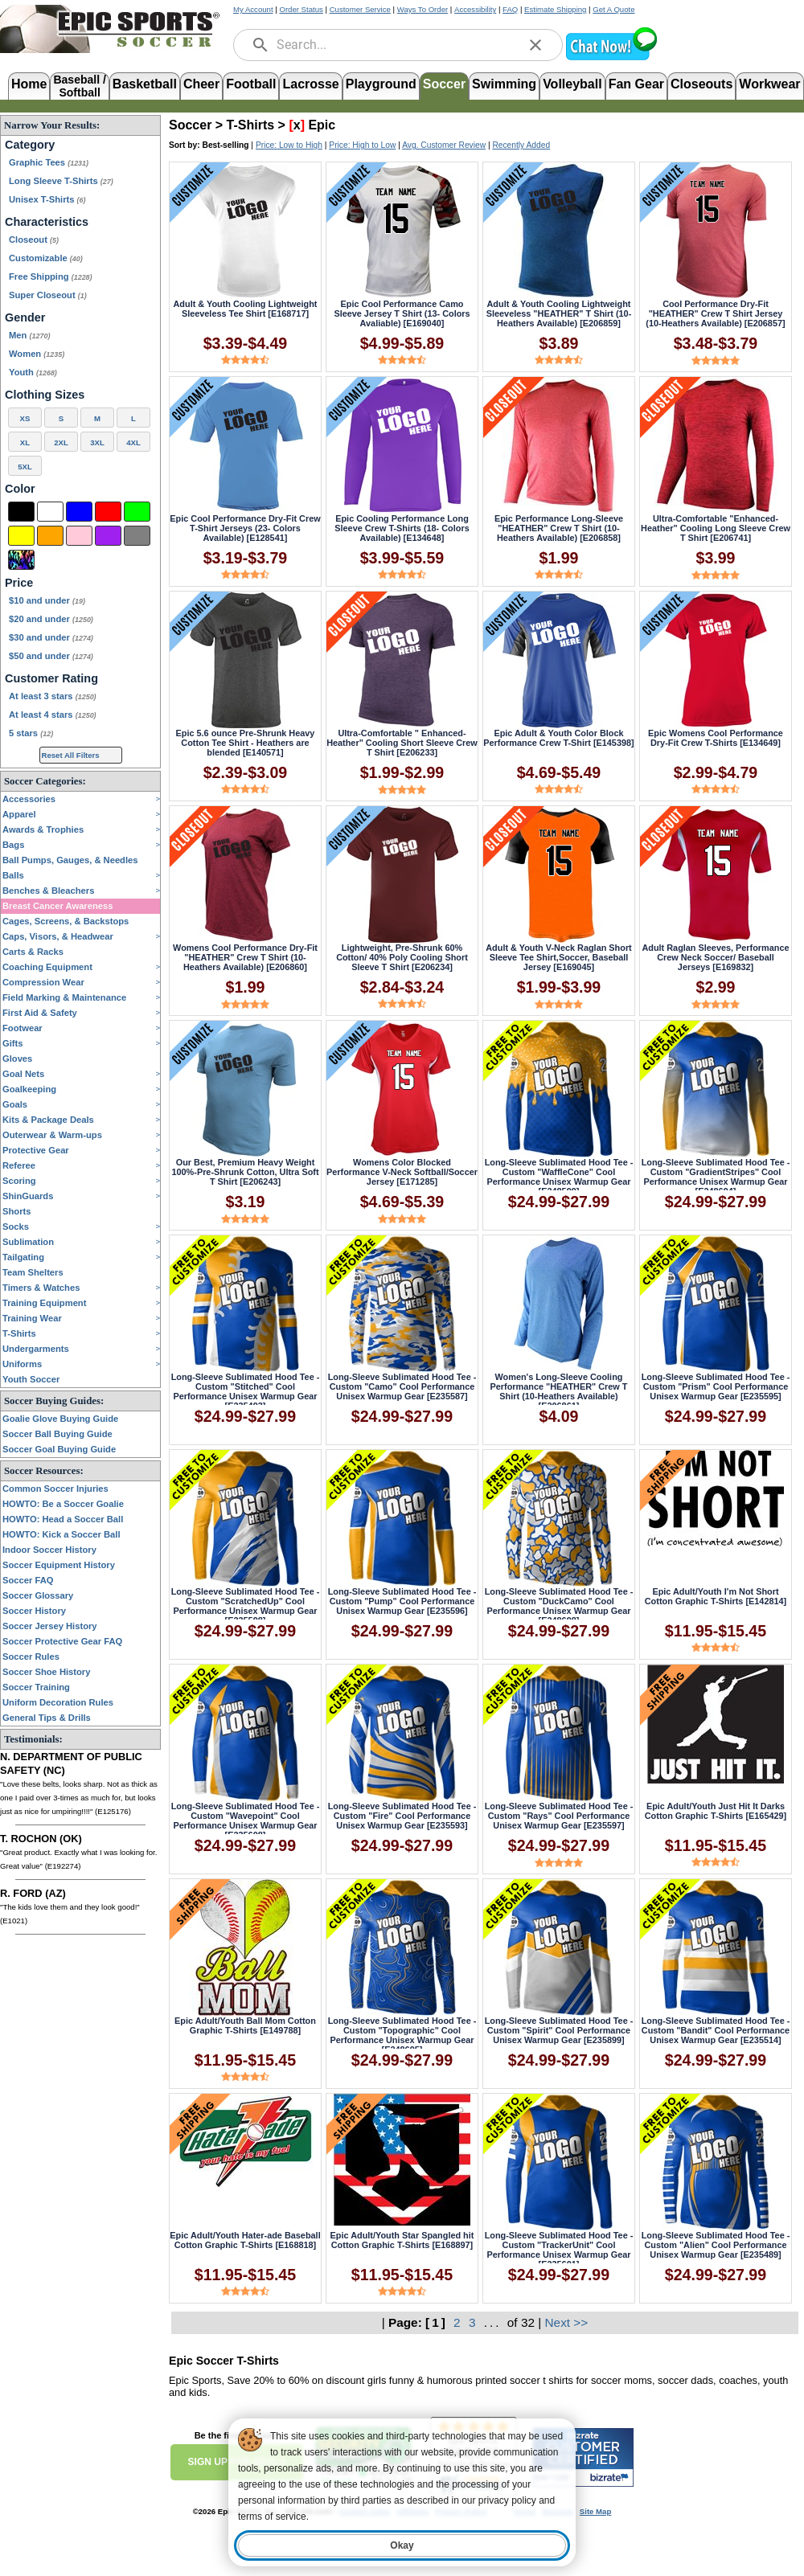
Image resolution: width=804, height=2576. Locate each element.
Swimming (504, 84)
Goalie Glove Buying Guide (60, 1418)
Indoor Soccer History (49, 1549)
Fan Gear (636, 84)
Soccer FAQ (27, 1580)
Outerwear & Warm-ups (52, 1135)
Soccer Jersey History (49, 1626)
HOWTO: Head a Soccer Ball (62, 1519)
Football (251, 84)
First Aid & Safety (39, 1013)
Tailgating (23, 1257)
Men (29, 335)
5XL (25, 466)
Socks (15, 1226)
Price (19, 582)
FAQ (510, 9)
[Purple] (108, 536)
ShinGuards (27, 1196)
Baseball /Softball (79, 84)
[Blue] (79, 512)
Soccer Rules (30, 1656)
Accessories (28, 799)
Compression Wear (43, 982)
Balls (13, 875)
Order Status (300, 9)
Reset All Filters (71, 755)
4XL (133, 442)
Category (30, 144)
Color (20, 488)
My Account (253, 9)
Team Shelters (33, 1272)
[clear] (535, 45)
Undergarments (35, 1349)
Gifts (12, 1043)
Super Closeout (48, 295)
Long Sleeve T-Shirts (61, 181)
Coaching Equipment (47, 967)
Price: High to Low (362, 145)
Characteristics (46, 221)
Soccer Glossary (37, 1595)
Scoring (19, 1181)
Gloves (17, 1058)
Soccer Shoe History (46, 1672)
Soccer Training (36, 1687)
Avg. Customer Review (444, 145)
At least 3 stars (52, 696)
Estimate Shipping (555, 9)
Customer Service (360, 9)
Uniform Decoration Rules (57, 1702)
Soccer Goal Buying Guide (59, 1449)
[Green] (137, 512)
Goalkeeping (29, 1089)
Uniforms (22, 1364)
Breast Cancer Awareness (57, 906)
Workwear (769, 84)
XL (25, 442)
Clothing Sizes (44, 394)
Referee (18, 1165)
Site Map (595, 2511)
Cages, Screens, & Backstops (65, 921)
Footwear (22, 1028)
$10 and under (47, 600)
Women (36, 353)
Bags (13, 845)
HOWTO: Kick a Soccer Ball (61, 1534)
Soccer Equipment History (58, 1565)
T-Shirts (19, 1333)
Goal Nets (23, 1074)
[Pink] (79, 536)
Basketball (145, 84)
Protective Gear (35, 1150)
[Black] (21, 512)
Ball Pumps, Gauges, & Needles (70, 860)
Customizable (46, 258)
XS (25, 418)
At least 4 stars (52, 714)
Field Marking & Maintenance (64, 997)
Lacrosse (310, 84)
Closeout (34, 239)
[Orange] (50, 536)
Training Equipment (44, 1303)
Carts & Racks (33, 951)
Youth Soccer (30, 1379)
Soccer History (34, 1611)
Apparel (19, 814)
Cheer (201, 84)
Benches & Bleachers (48, 890)
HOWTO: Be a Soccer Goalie (63, 1504)
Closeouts (701, 84)
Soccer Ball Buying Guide (57, 1434)
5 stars (31, 733)
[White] (50, 512)
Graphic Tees (48, 162)
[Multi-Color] (21, 560)
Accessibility (475, 9)
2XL (61, 442)
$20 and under (51, 619)
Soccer (444, 84)
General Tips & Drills (46, 1717)
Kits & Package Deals (48, 1119)
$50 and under (51, 656)
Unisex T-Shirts (47, 199)
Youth (33, 372)
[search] (260, 45)
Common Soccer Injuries (55, 1488)
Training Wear (32, 1318)
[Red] (108, 512)
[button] (611, 58)
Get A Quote (613, 9)
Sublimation (28, 1242)
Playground (381, 84)
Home (29, 84)
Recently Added (521, 145)
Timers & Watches (41, 1287)
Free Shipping (50, 276)
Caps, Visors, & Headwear (57, 936)
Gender (25, 317)
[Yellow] (21, 536)
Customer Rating (51, 678)
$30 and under (51, 637)
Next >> (567, 2322)
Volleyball (572, 84)
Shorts (16, 1211)
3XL (97, 442)
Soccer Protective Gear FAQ (62, 1641)
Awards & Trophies (43, 829)
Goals (14, 1104)
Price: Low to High (289, 145)
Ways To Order (422, 9)
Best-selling (226, 145)
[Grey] (137, 536)
